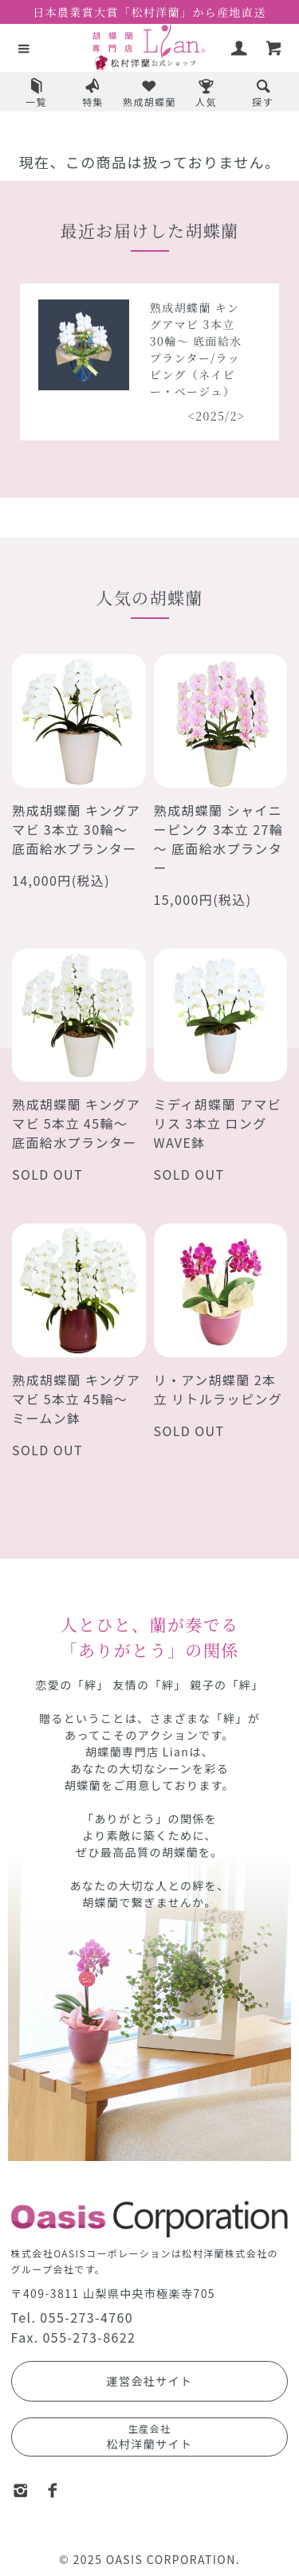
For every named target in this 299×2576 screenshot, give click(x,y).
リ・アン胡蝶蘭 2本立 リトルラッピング (218, 1389)
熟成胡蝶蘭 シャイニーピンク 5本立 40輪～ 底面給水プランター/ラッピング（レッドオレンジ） (87, 357)
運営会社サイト (150, 2381)
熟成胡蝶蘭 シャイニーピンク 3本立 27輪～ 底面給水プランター (219, 839)
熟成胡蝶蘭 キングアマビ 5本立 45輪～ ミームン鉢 (76, 1398)
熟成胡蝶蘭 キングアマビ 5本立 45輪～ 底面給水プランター (76, 1123)
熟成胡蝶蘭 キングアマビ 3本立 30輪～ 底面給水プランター (76, 829)
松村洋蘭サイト (150, 2436)
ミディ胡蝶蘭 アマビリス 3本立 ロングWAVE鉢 (217, 1123)
